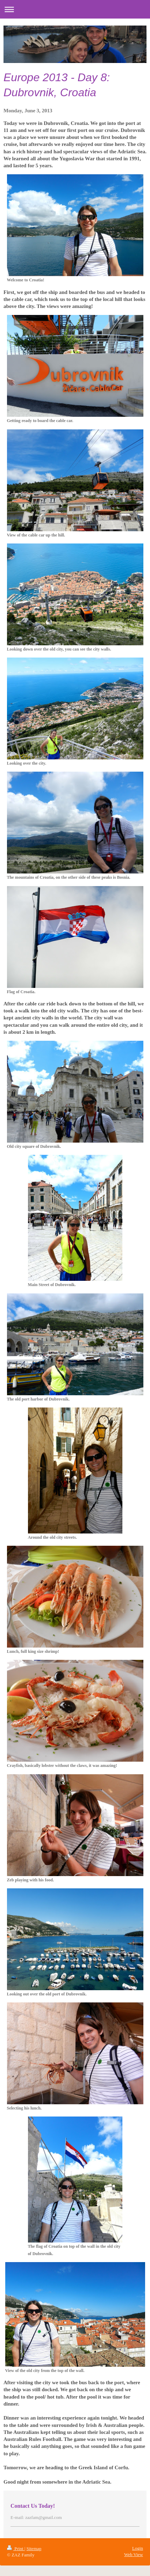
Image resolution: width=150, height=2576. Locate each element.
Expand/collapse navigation (75, 9)
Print (15, 2548)
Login (137, 2548)
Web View (133, 2554)
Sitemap (34, 2548)
